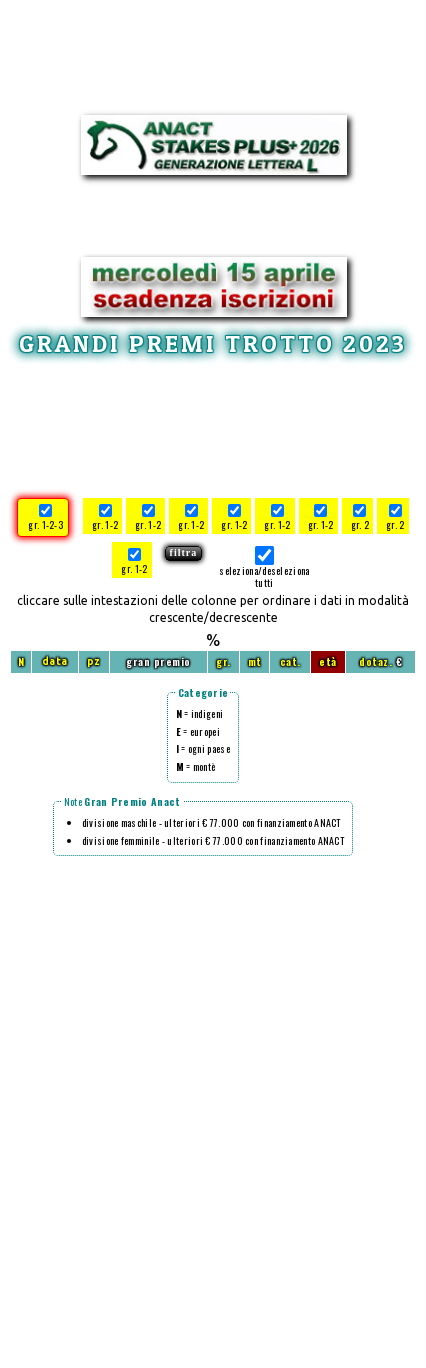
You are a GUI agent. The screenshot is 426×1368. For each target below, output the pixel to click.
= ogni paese (203, 748)
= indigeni (200, 713)
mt (255, 661)
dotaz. (375, 661)
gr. (223, 661)
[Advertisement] (213, 424)
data (55, 661)
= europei (198, 731)
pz (94, 661)
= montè (196, 766)
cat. (290, 661)
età (328, 661)
